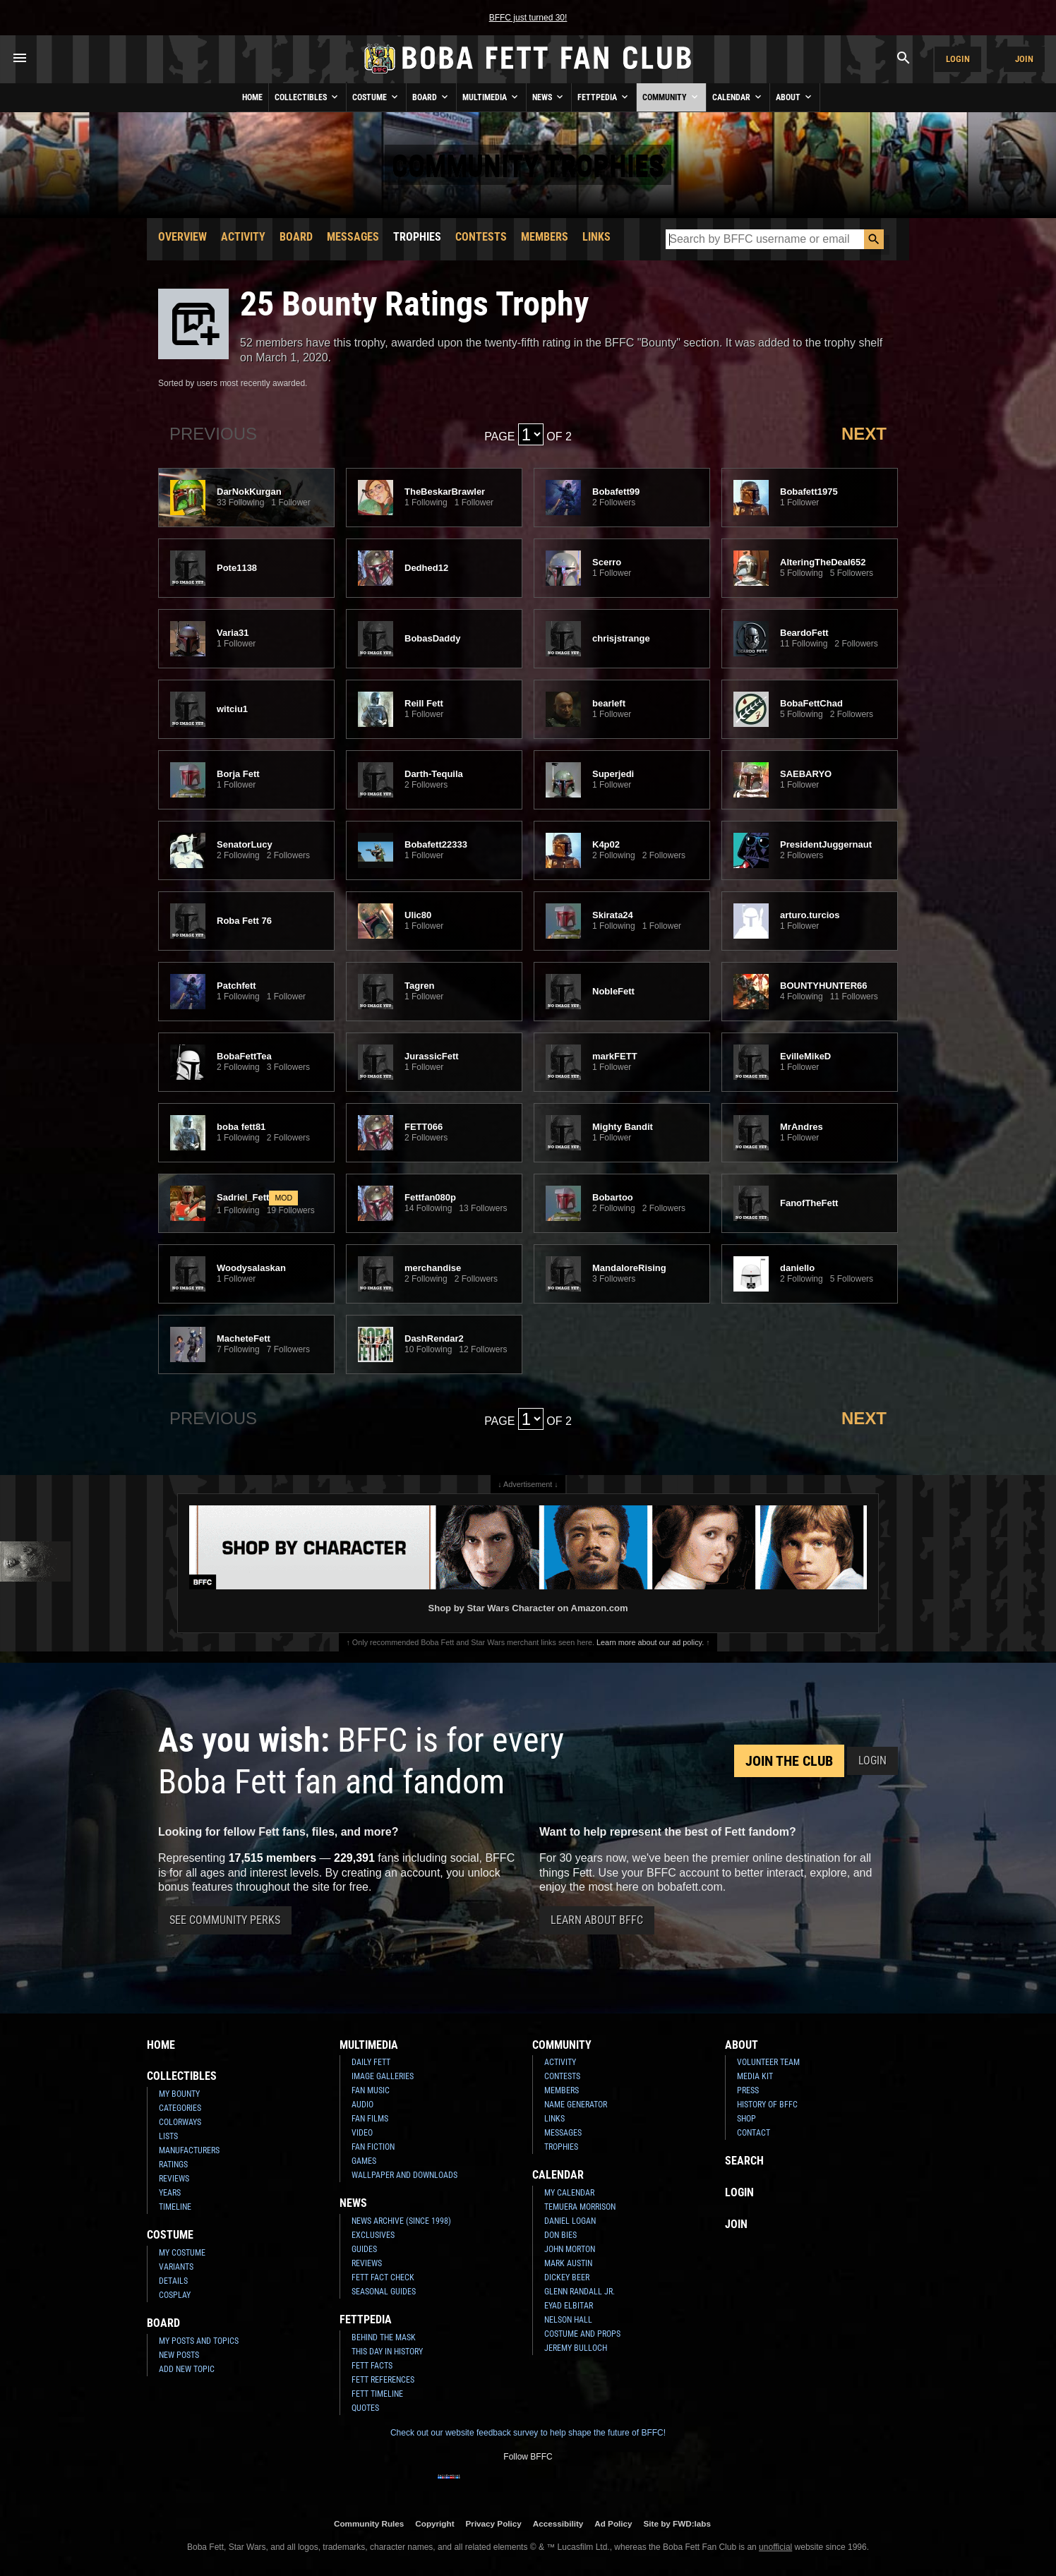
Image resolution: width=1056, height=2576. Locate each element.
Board (431, 96)
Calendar (738, 96)
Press (748, 2090)
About (795, 96)
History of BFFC (767, 2104)
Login (958, 59)
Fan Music (371, 2090)
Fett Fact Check (383, 2277)
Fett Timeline (377, 2394)
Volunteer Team (768, 2062)
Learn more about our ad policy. (650, 1642)
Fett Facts (372, 2366)
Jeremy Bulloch (575, 2348)
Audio (362, 2104)
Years (170, 2193)
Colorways (180, 2122)
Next (864, 433)
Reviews (174, 2179)
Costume (376, 96)
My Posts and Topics (199, 2341)
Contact (753, 2133)
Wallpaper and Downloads (404, 2175)
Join (1024, 59)
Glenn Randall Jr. (579, 2292)
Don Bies (560, 2235)
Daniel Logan (570, 2221)
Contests (481, 236)
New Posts (179, 2355)
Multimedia (491, 96)
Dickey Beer (566, 2277)
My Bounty (179, 2094)
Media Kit (755, 2076)
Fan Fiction (373, 2147)
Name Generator (575, 2104)
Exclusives (373, 2235)
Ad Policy (613, 2523)
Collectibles (307, 96)
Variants (176, 2267)
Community (671, 96)
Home (252, 97)
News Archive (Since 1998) (401, 2221)
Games (364, 2161)
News (548, 96)
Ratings (173, 2164)
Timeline (175, 2207)
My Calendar (569, 2193)
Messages (353, 236)
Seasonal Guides (384, 2292)
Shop (746, 2119)
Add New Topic (187, 2369)
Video (362, 2133)
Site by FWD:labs (677, 2523)
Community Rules (369, 2523)
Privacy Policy (494, 2523)
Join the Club (789, 1760)
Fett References (383, 2380)
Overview (182, 236)
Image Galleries (383, 2076)
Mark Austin (568, 2263)
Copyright (434, 2523)
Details (173, 2281)
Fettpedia (603, 96)
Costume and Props (582, 2334)
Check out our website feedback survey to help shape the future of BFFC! (528, 2433)
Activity (243, 236)
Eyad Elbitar (568, 2306)
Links (596, 236)
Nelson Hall (568, 2320)
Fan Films (370, 2119)
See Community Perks (224, 1920)
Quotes (365, 2408)
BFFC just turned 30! (528, 18)
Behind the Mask (384, 2337)
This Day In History (387, 2352)
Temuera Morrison (580, 2207)
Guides (364, 2249)
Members (544, 236)
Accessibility (558, 2523)
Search (744, 2160)
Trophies (417, 236)
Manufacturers (189, 2150)
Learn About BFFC (597, 1920)
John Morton (569, 2249)
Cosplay (175, 2295)
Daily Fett (371, 2062)
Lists (168, 2136)
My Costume (182, 2253)
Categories (180, 2108)
